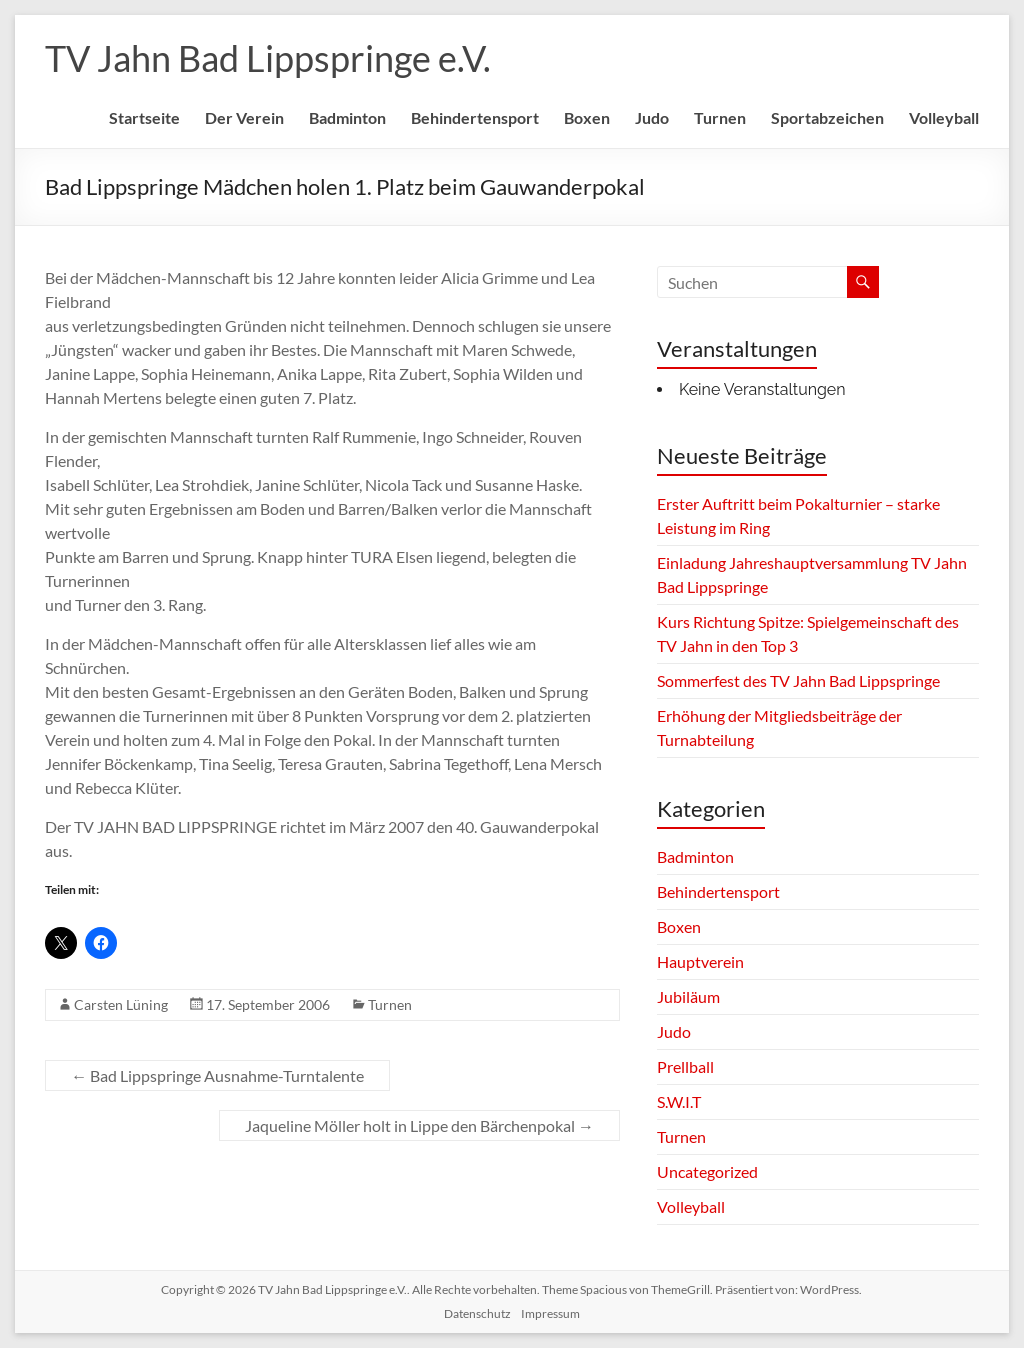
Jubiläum (688, 996)
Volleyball (944, 117)
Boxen (587, 117)
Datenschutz (477, 1313)
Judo (652, 117)
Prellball (685, 1066)
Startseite (144, 117)
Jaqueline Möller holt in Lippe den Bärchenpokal (419, 1125)
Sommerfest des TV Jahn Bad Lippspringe (798, 680)
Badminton (347, 117)
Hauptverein (700, 961)
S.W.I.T (679, 1101)
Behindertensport (475, 117)
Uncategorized (707, 1171)
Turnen (720, 117)
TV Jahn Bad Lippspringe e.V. (268, 58)
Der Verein (244, 117)
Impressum (550, 1313)
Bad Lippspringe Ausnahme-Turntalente (217, 1075)
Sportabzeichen (827, 117)
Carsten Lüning (121, 1004)
